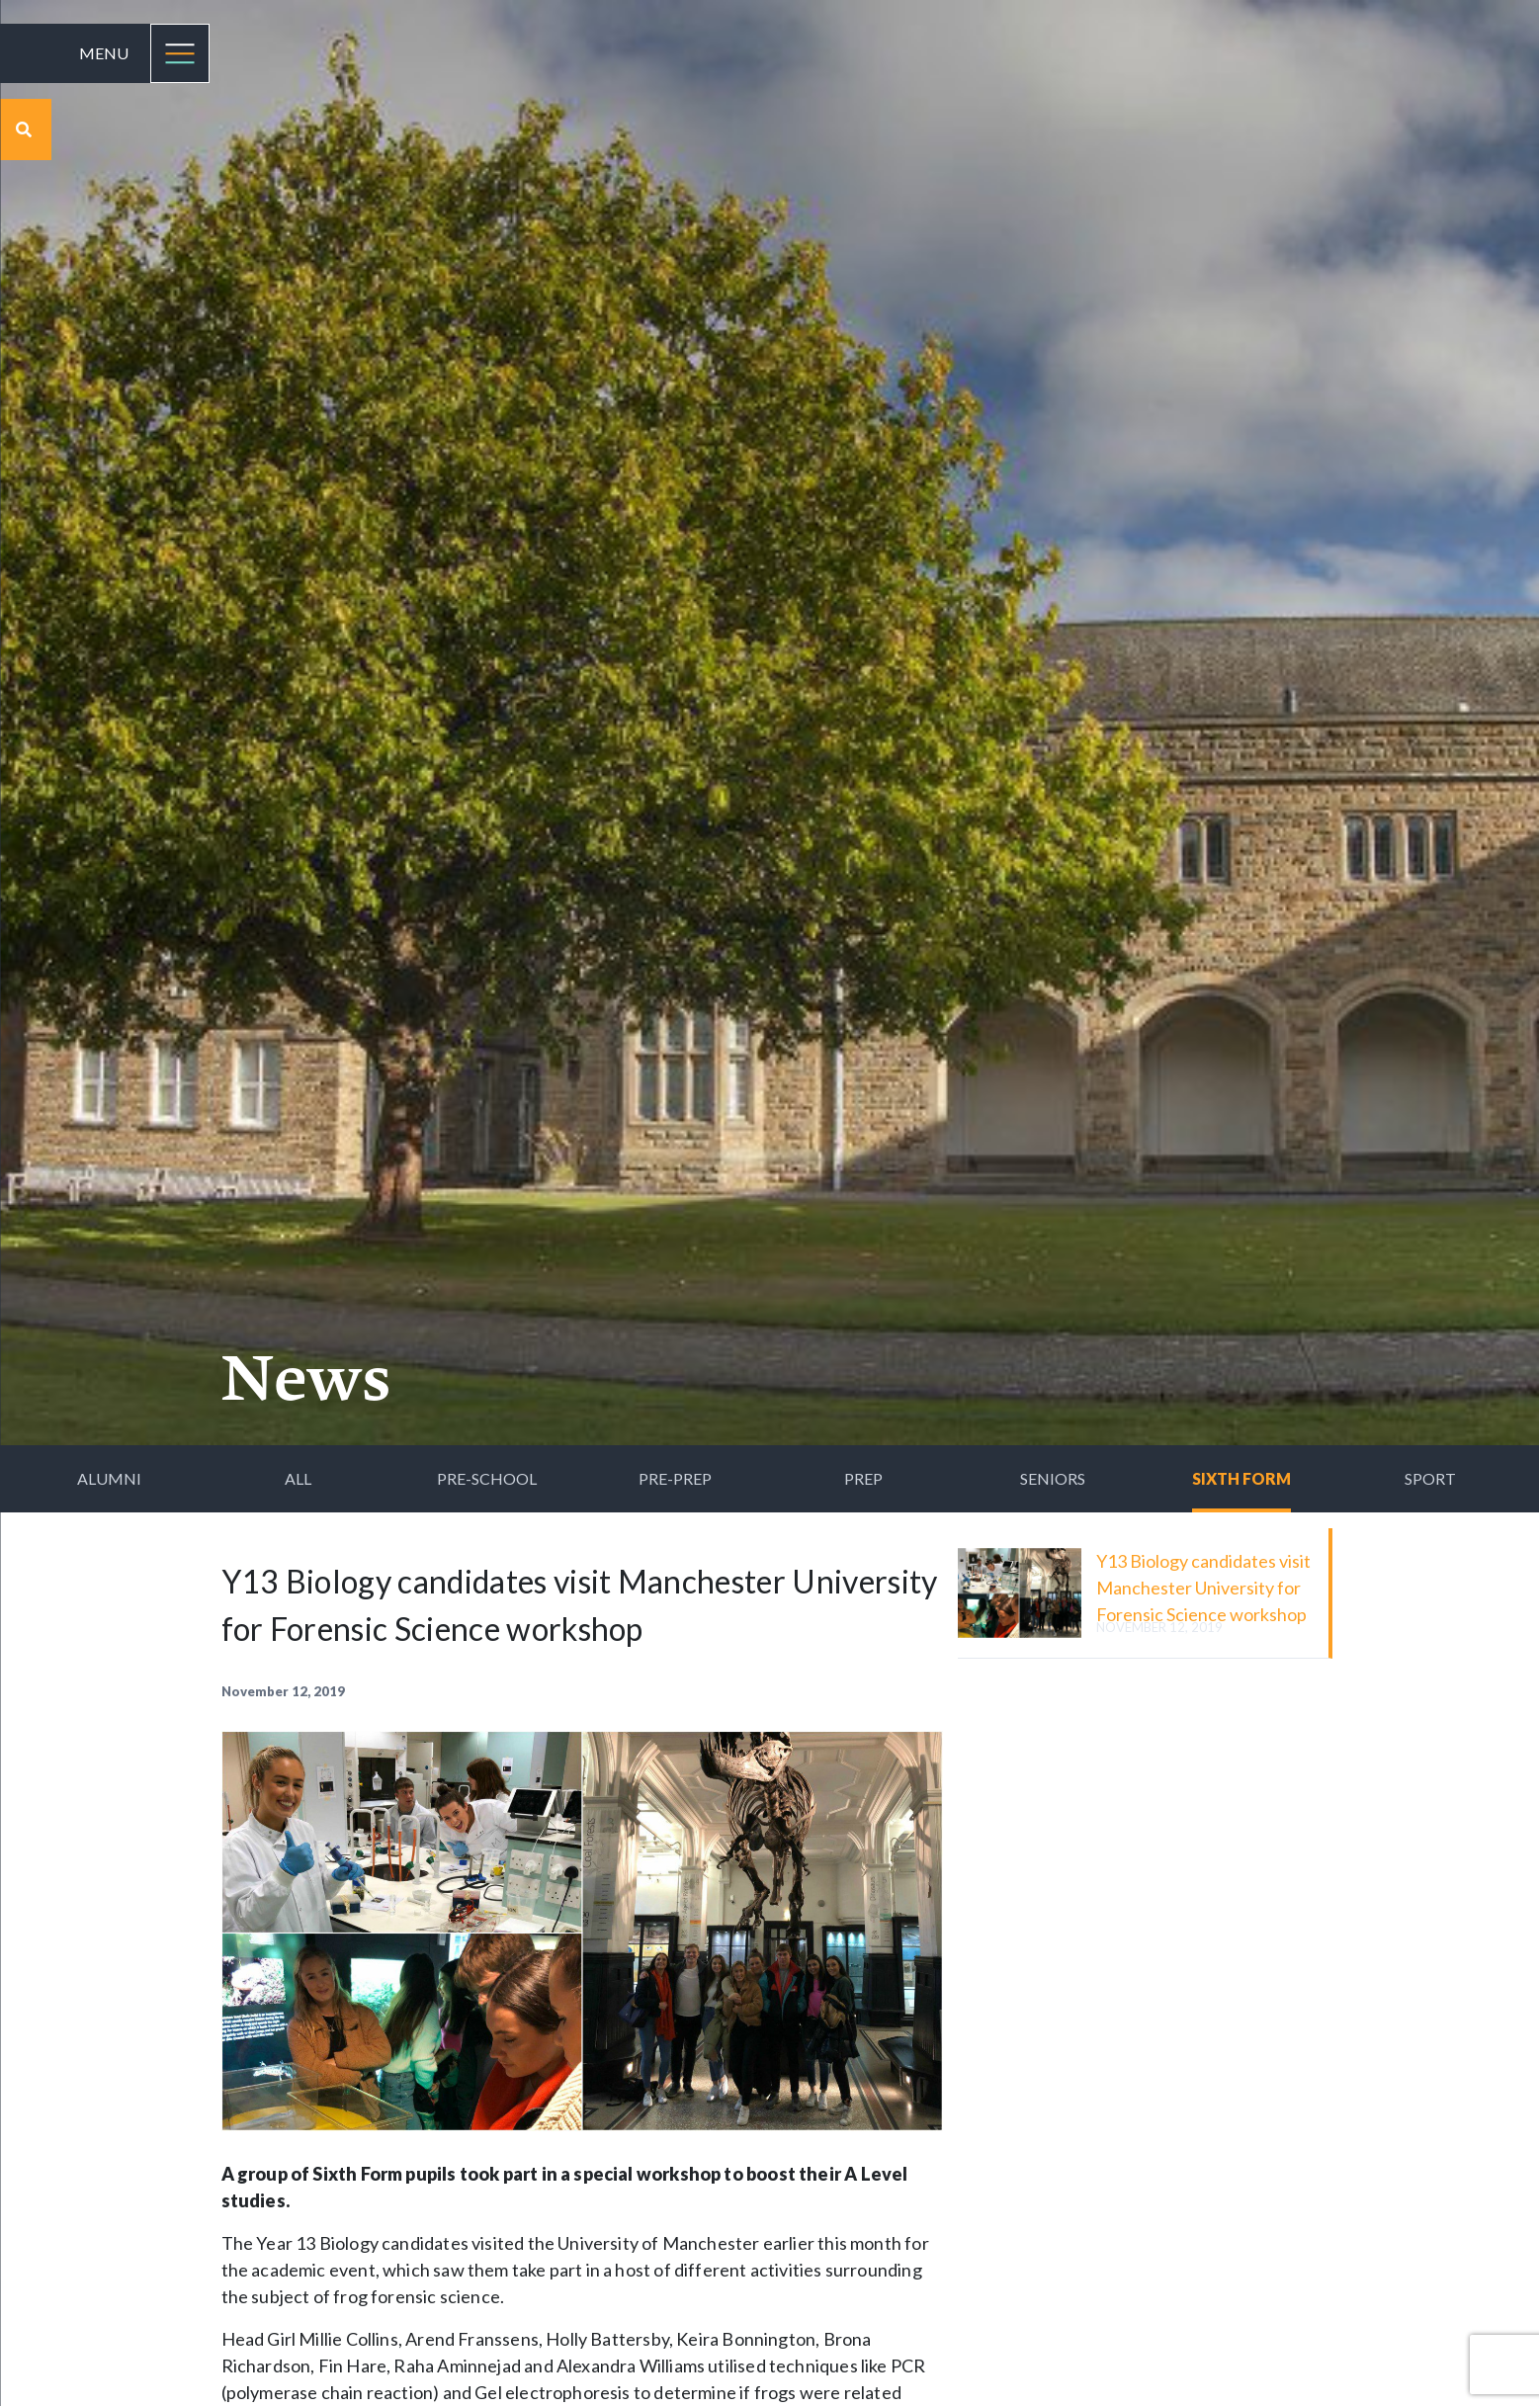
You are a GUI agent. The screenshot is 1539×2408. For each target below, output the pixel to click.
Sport (1430, 1478)
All (298, 1478)
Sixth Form (1241, 1478)
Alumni (109, 1478)
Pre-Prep (675, 1478)
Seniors (1052, 1478)
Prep (863, 1478)
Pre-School (487, 1478)
